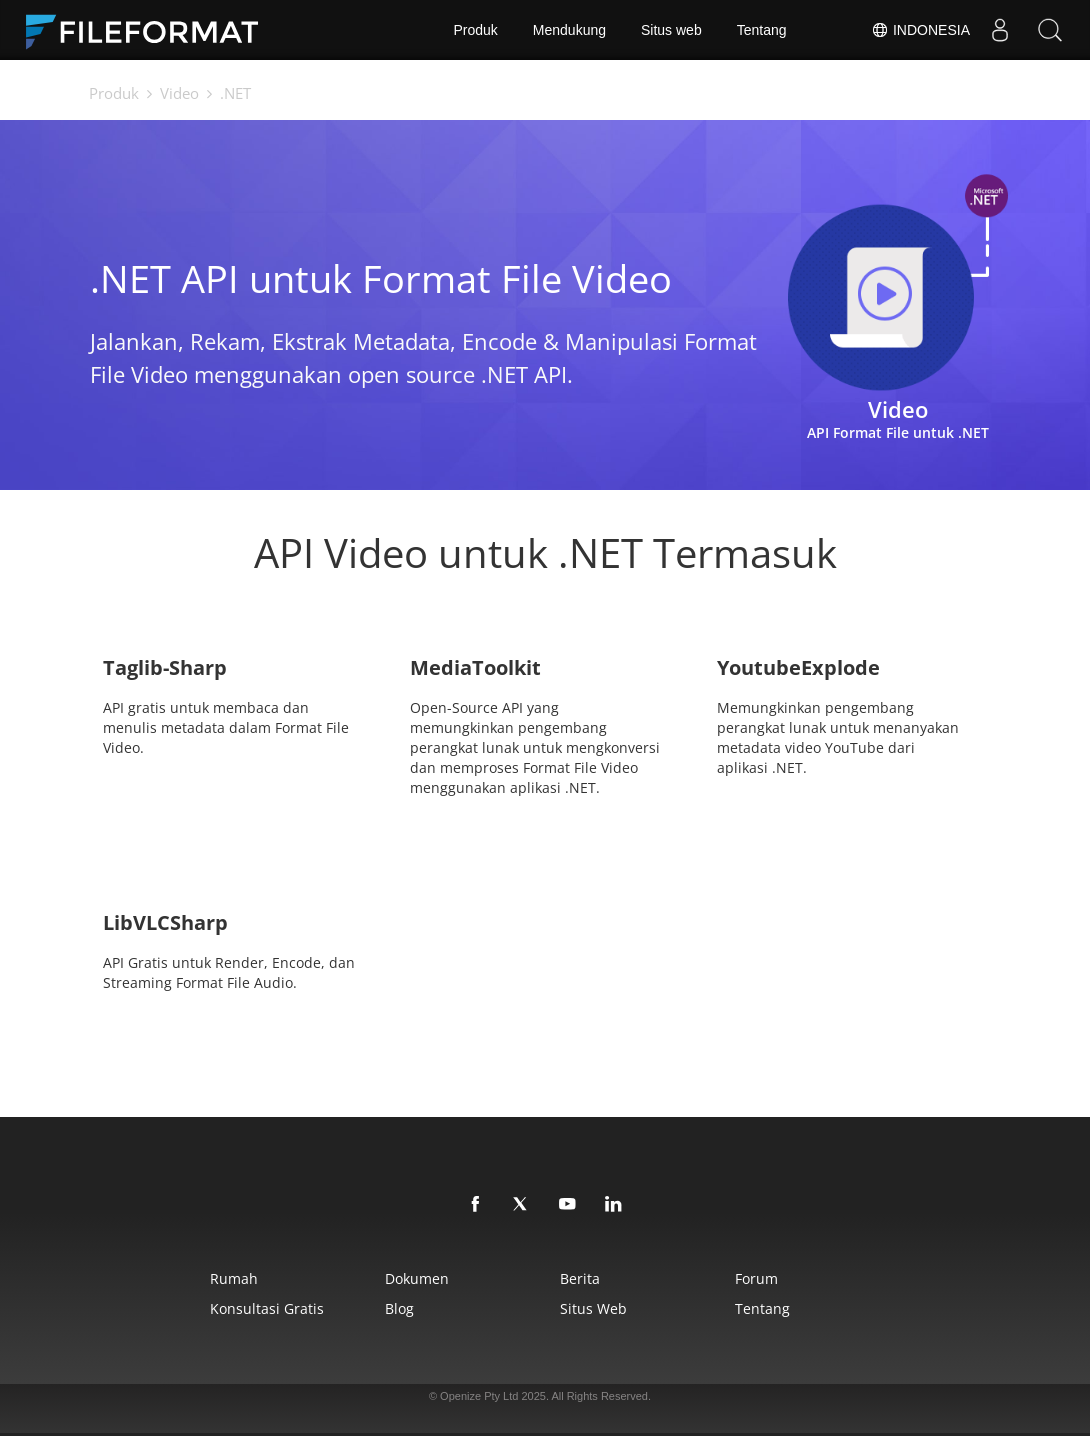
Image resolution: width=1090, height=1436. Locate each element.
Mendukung (569, 30)
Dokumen (417, 1278)
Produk (475, 30)
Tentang (762, 30)
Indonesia (920, 30)
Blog (399, 1308)
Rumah (234, 1278)
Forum (756, 1278)
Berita (580, 1278)
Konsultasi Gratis (267, 1308)
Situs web (671, 30)
